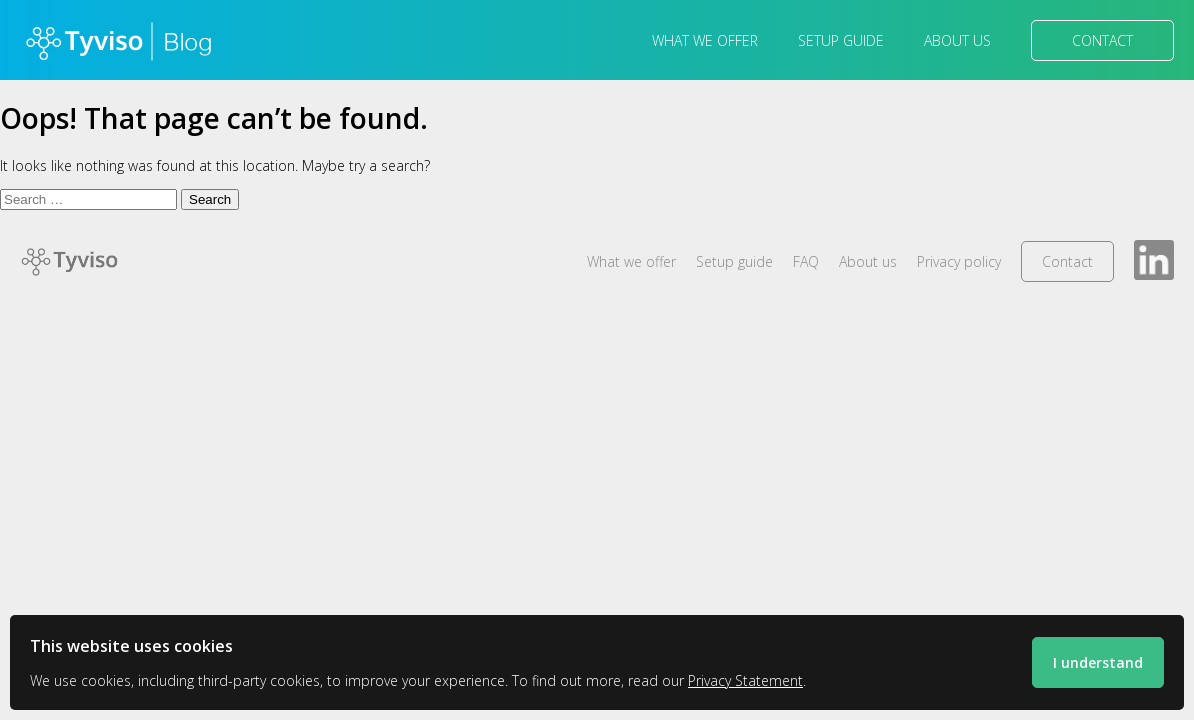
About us (957, 40)
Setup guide (841, 40)
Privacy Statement (745, 680)
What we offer (705, 40)
